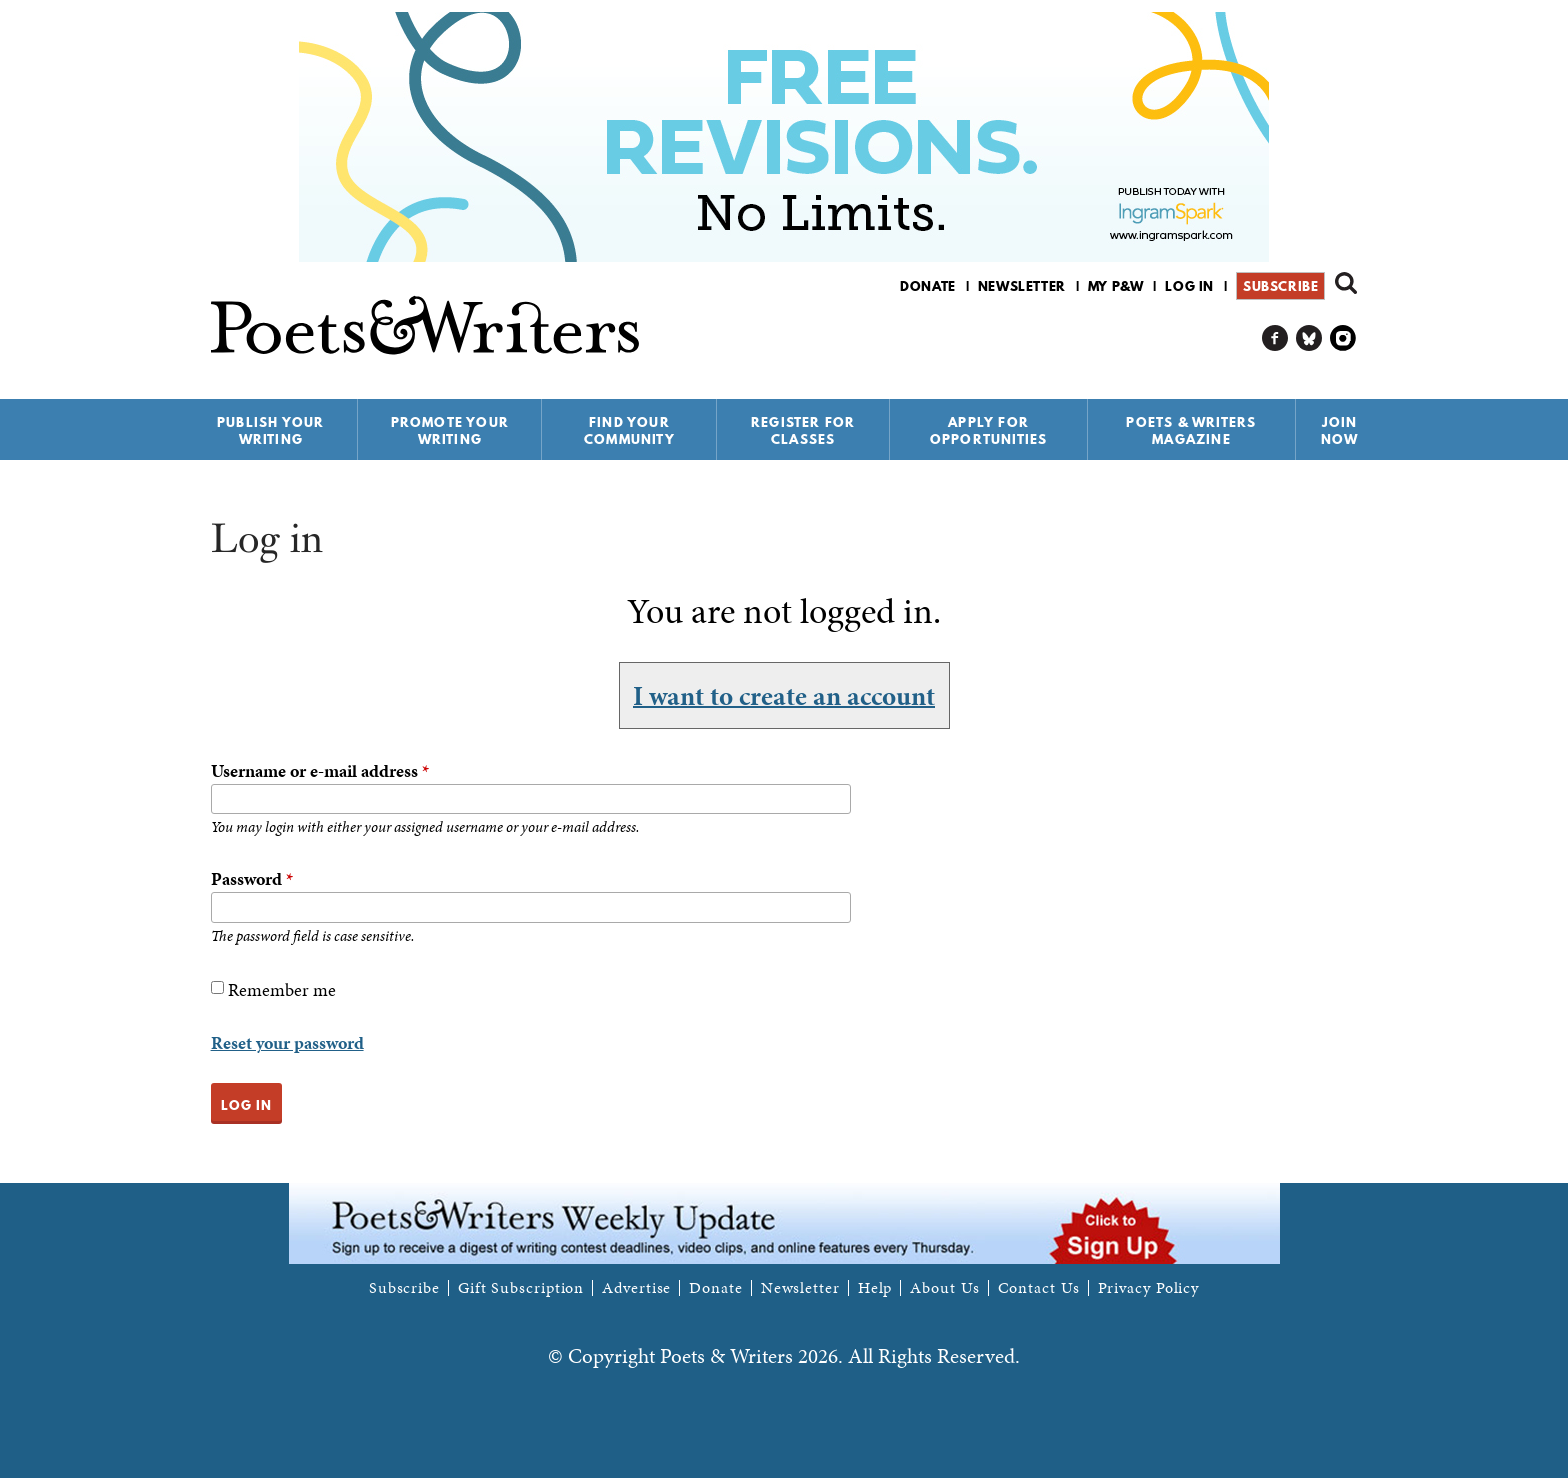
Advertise (636, 1288)
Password (252, 878)
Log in (1189, 286)
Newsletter (1022, 286)
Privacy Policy (1149, 1288)
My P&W (1116, 286)
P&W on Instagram (1343, 338)
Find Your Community (629, 430)
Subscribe (1280, 286)
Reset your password (287, 1042)
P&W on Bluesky (1309, 338)
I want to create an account (784, 695)
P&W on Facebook (1275, 338)
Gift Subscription (521, 1288)
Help (875, 1288)
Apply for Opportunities (989, 430)
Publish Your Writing (270, 430)
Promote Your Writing (450, 430)
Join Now (1340, 430)
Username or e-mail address (320, 770)
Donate (928, 286)
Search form (1346, 283)
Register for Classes (803, 430)
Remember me (282, 989)
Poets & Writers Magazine (1191, 430)
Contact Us (1039, 1288)
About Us (944, 1288)
